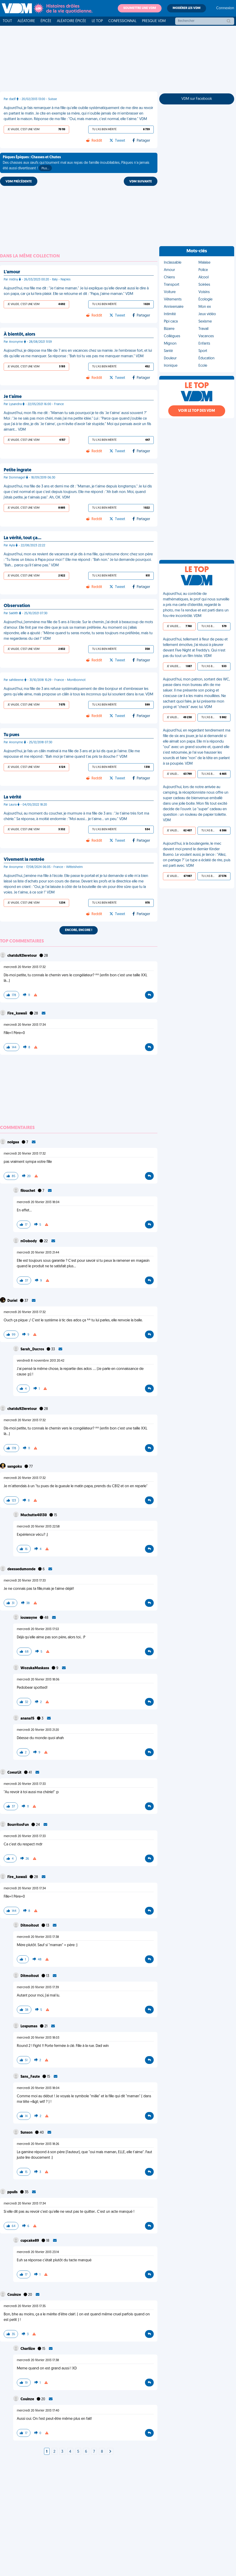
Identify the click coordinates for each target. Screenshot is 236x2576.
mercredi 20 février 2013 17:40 (38, 2410)
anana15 (28, 1718)
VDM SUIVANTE (140, 181)
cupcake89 (30, 2241)
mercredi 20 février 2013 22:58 (38, 1526)
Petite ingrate (17, 470)
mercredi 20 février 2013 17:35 (25, 2306)
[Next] (110, 2452)
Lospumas (29, 2026)
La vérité (12, 797)
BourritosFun (18, 1825)
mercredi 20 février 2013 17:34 (25, 1025)
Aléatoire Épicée (71, 21)
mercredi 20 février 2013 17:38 (38, 1937)
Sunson (27, 2133)
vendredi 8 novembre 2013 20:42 (40, 1361)
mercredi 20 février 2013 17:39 (38, 1987)
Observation (17, 606)
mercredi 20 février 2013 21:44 (38, 1252)
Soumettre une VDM (139, 8)
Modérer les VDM (187, 8)
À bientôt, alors (19, 334)
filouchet (28, 1191)
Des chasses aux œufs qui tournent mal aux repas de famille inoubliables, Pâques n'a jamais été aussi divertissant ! (76, 163)
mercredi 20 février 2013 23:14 (38, 2252)
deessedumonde (21, 1569)
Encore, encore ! (78, 930)
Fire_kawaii (17, 1013)
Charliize (28, 2349)
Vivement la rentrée (24, 859)
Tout (7, 21)
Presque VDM (154, 21)
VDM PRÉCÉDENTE (19, 181)
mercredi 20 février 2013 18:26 (38, 2144)
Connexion (225, 8)
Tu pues (11, 735)
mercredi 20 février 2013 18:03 (38, 2038)
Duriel (12, 1301)
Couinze (14, 2295)
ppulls (12, 2192)
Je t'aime (13, 397)
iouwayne (29, 1618)
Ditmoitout (30, 1926)
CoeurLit (14, 1773)
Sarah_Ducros (33, 1349)
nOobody (29, 1241)
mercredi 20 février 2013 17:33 (25, 1580)
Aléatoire (26, 21)
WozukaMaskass (35, 1668)
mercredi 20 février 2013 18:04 (38, 1202)
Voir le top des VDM (196, 411)
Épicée (46, 21)
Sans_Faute (31, 2077)
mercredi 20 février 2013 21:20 (38, 1730)
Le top (97, 21)
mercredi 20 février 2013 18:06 (38, 1679)
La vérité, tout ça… (22, 538)
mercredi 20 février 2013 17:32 (25, 967)
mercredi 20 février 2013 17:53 (38, 1629)
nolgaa (13, 1142)
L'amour (12, 272)
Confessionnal (122, 21)
